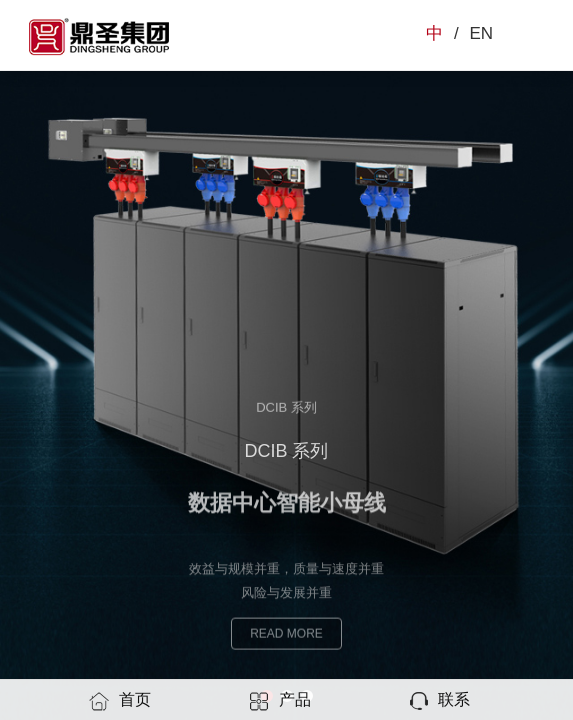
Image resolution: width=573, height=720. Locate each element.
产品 (279, 701)
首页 (119, 701)
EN (481, 33)
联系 (439, 701)
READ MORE (286, 637)
